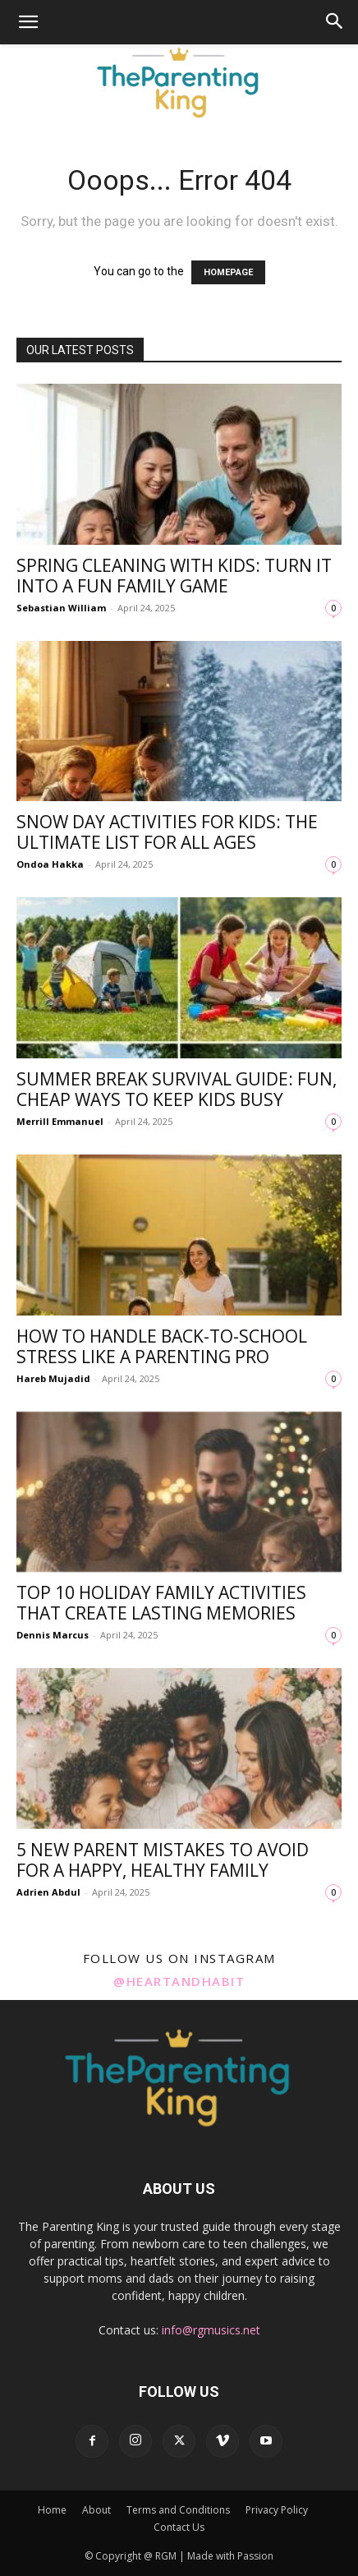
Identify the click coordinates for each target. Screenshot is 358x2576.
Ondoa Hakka (50, 864)
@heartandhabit (179, 1981)
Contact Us (179, 2527)
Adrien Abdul (48, 1892)
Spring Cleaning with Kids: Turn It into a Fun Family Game (174, 575)
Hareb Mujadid (53, 1378)
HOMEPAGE (228, 272)
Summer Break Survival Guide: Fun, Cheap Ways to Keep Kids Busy (176, 1089)
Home (52, 2510)
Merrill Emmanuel (59, 1121)
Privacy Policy (277, 2510)
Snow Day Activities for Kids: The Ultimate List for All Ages (167, 832)
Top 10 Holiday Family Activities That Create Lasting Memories (161, 1602)
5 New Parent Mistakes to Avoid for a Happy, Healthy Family (162, 1860)
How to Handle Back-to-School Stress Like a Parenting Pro (161, 1346)
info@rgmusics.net (211, 2330)
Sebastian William (61, 607)
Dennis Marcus (52, 1635)
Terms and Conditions (178, 2510)
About (96, 2510)
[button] (28, 22)
